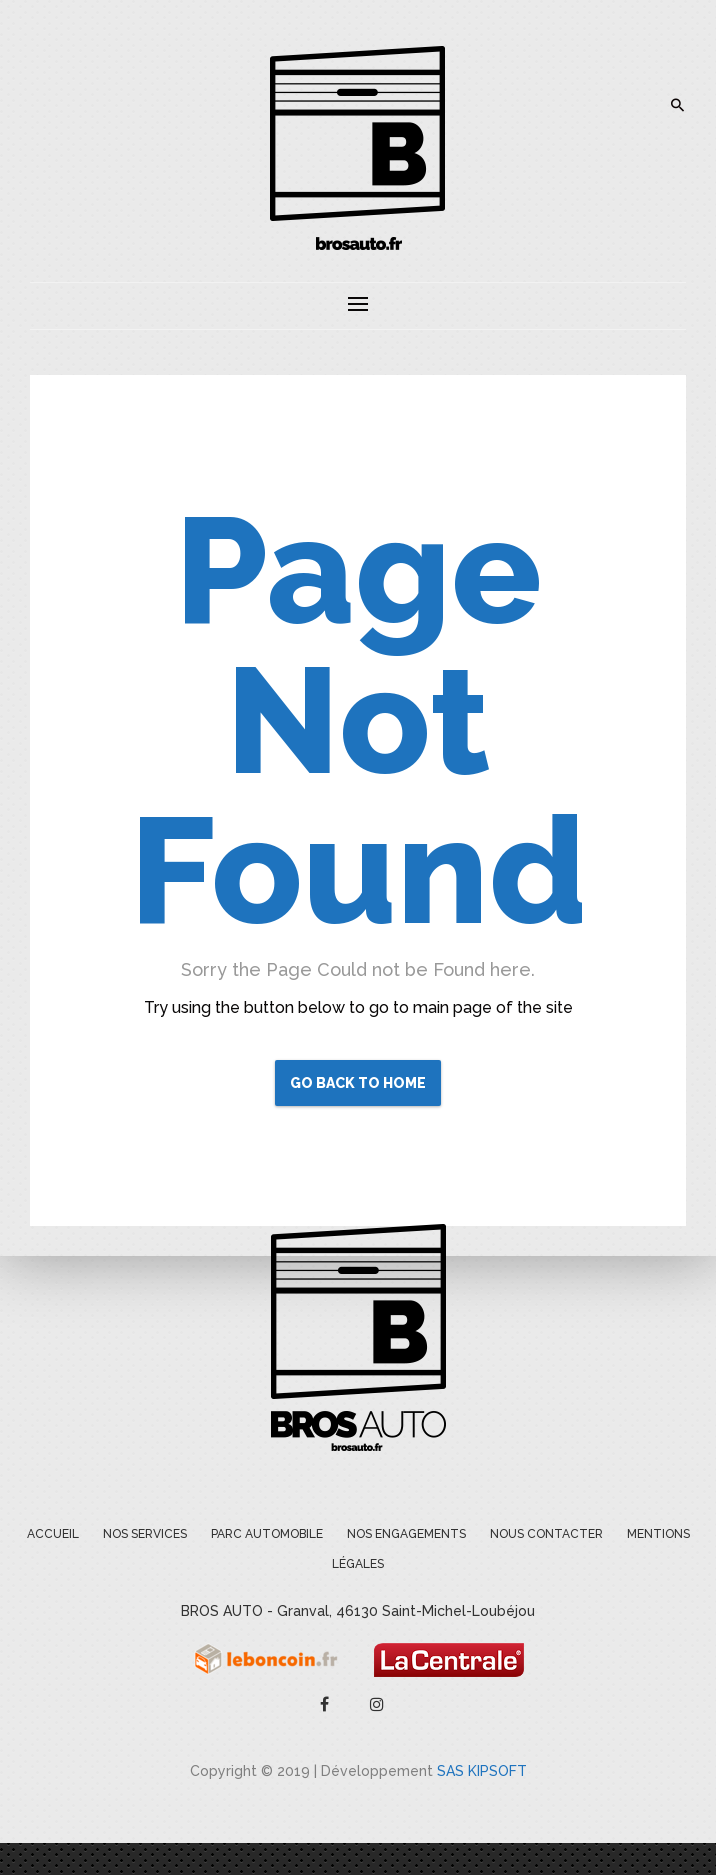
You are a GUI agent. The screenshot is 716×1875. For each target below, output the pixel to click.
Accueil (53, 1534)
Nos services (145, 1534)
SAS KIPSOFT (482, 1771)
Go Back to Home (358, 1083)
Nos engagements (406, 1534)
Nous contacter (546, 1534)
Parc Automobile (267, 1534)
